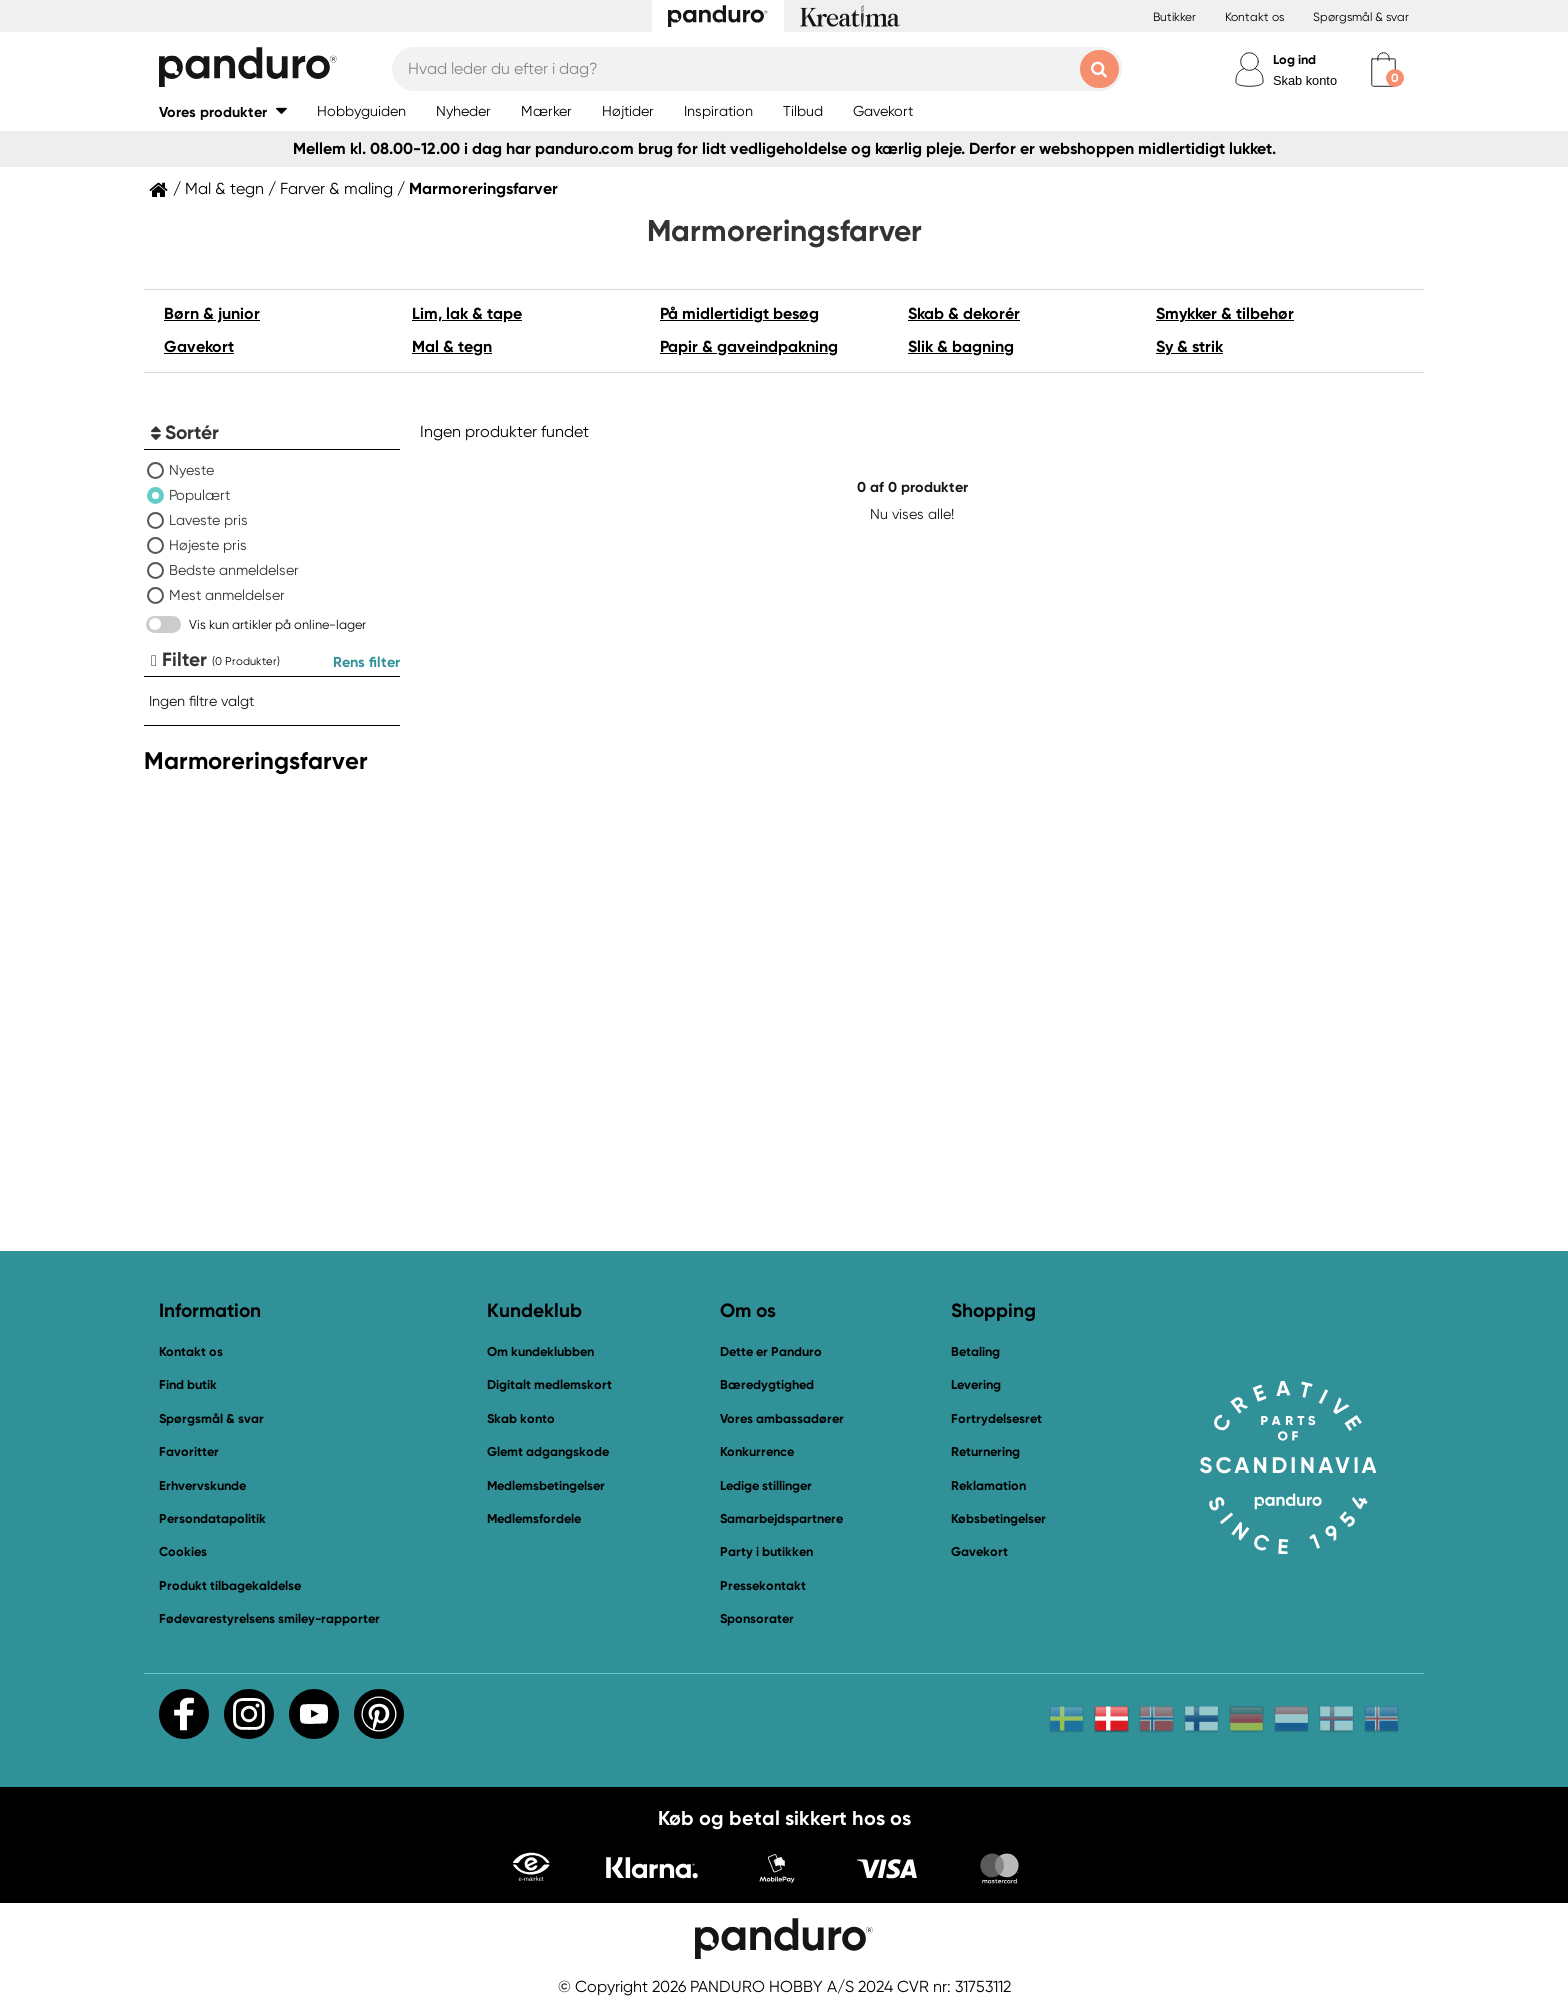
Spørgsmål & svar (1361, 17)
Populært (199, 495)
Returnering (985, 1451)
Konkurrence (757, 1451)
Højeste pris (208, 545)
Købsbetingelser (998, 1518)
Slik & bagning (961, 346)
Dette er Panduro (771, 1351)
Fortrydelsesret (996, 1418)
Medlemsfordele (534, 1518)
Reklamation (988, 1485)
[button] (223, 111)
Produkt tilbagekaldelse (230, 1585)
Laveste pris (208, 520)
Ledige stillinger (766, 1485)
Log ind (1294, 59)
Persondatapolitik (212, 1518)
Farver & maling (336, 189)
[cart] (1383, 69)
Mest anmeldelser (227, 595)
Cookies (183, 1552)
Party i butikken (766, 1551)
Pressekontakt (763, 1585)
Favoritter (189, 1451)
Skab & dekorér (964, 313)
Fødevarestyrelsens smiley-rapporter (269, 1618)
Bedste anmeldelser (234, 570)
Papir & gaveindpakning (749, 346)
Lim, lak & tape (467, 313)
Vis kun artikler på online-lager (277, 624)
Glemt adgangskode (548, 1451)
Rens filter (366, 662)
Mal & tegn (224, 189)
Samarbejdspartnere (781, 1518)
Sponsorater (757, 1618)
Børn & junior (212, 313)
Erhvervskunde (202, 1485)
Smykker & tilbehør (1225, 313)
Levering (976, 1384)
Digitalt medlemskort (549, 1384)
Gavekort (199, 346)
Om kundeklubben (540, 1351)
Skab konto (1305, 80)
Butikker (1174, 17)
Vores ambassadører (782, 1418)
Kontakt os (1254, 17)
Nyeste (191, 470)
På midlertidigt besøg (739, 313)
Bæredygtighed (767, 1384)
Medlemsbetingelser (546, 1485)
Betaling (975, 1351)
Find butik (188, 1384)
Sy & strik (1189, 346)
